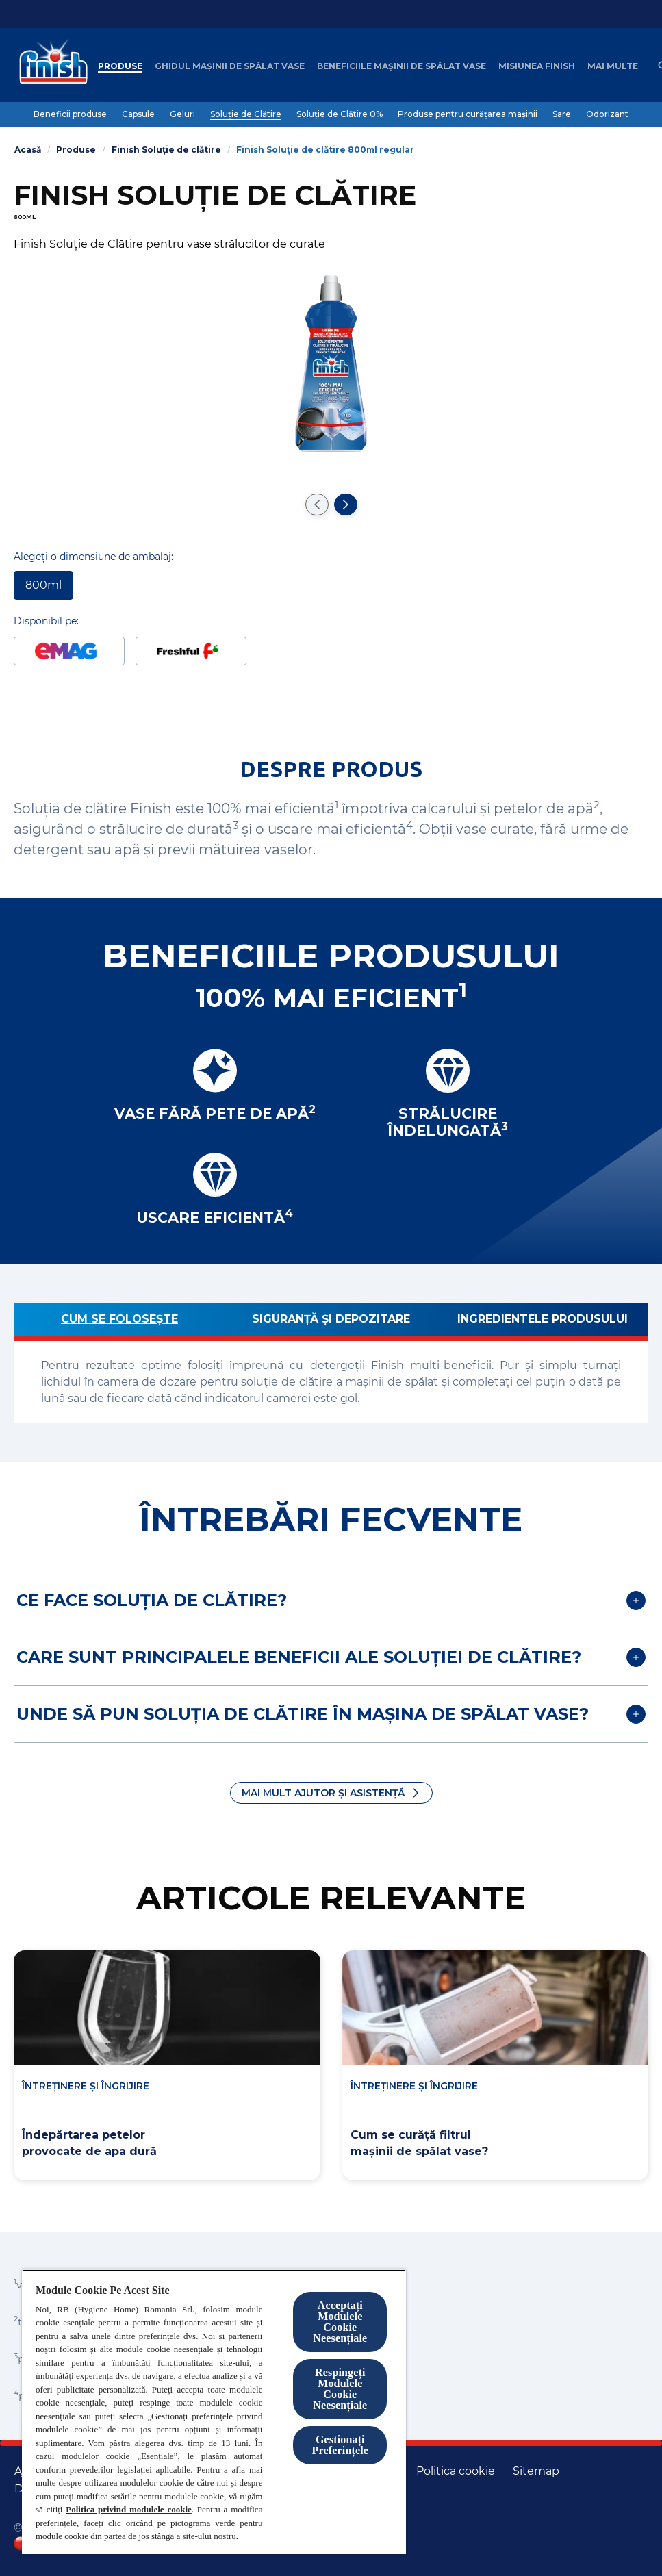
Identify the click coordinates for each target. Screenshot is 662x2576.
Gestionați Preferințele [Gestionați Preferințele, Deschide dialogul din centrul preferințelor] (340, 2445)
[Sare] (562, 114)
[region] (214, 2411)
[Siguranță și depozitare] (331, 1322)
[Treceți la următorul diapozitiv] (345, 504)
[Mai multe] (613, 66)
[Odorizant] (607, 114)
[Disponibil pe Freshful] (191, 651)
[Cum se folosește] (119, 1322)
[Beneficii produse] (70, 114)
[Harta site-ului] (536, 2471)
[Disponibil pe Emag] (69, 651)
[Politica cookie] (456, 2471)
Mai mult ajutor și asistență (323, 1793)
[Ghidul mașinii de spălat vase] (229, 66)
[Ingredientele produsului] (542, 1322)
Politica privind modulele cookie (128, 2509)
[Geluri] (182, 114)
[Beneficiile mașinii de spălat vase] (401, 66)
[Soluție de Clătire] (245, 114)
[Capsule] (138, 114)
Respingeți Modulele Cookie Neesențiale (340, 2389)
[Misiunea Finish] (537, 66)
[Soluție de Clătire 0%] (339, 114)
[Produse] (120, 66)
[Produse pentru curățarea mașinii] (467, 114)
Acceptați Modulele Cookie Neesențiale (340, 2321)
